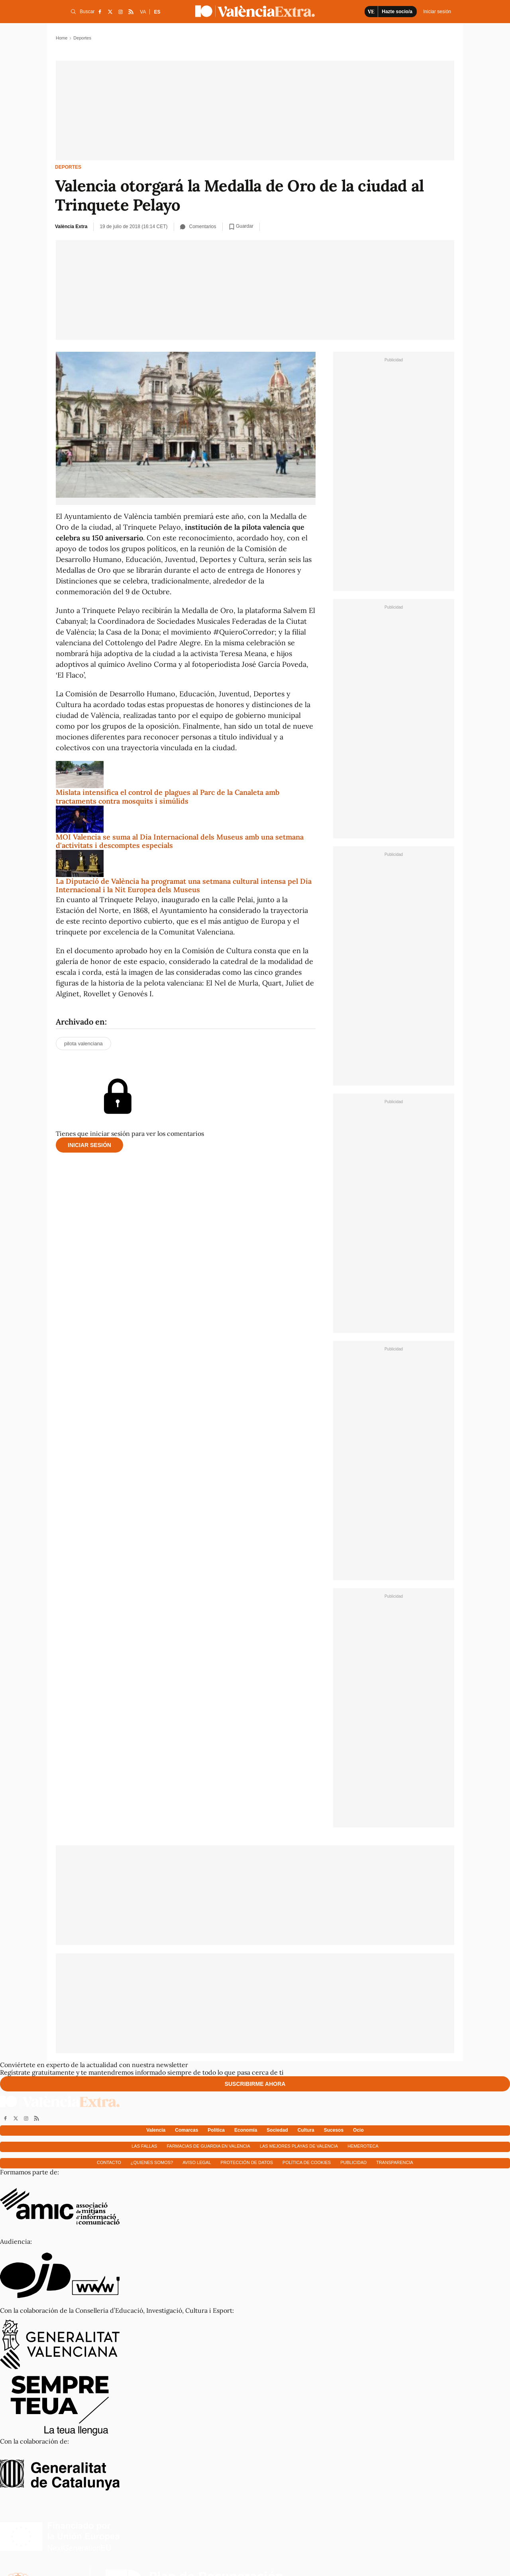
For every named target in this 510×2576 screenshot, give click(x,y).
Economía (245, 2130)
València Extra (71, 226)
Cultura (306, 2130)
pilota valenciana (83, 1044)
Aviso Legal (196, 2162)
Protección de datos (247, 2162)
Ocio (358, 2130)
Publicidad (353, 2162)
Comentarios (198, 226)
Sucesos (333, 2130)
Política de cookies (306, 2162)
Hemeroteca (363, 2146)
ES (157, 12)
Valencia (155, 2130)
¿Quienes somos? (152, 2162)
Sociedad (277, 2130)
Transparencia (394, 2162)
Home (61, 37)
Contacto (109, 2162)
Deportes (68, 167)
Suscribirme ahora (255, 2084)
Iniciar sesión (89, 1145)
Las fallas (144, 2146)
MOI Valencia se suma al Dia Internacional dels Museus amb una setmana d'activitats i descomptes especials (180, 841)
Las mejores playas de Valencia (299, 2146)
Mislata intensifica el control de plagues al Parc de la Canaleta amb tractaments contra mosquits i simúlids (167, 797)
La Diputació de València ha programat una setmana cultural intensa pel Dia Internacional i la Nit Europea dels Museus (184, 886)
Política (216, 2130)
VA (143, 12)
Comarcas (186, 2130)
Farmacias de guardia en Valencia (208, 2146)
